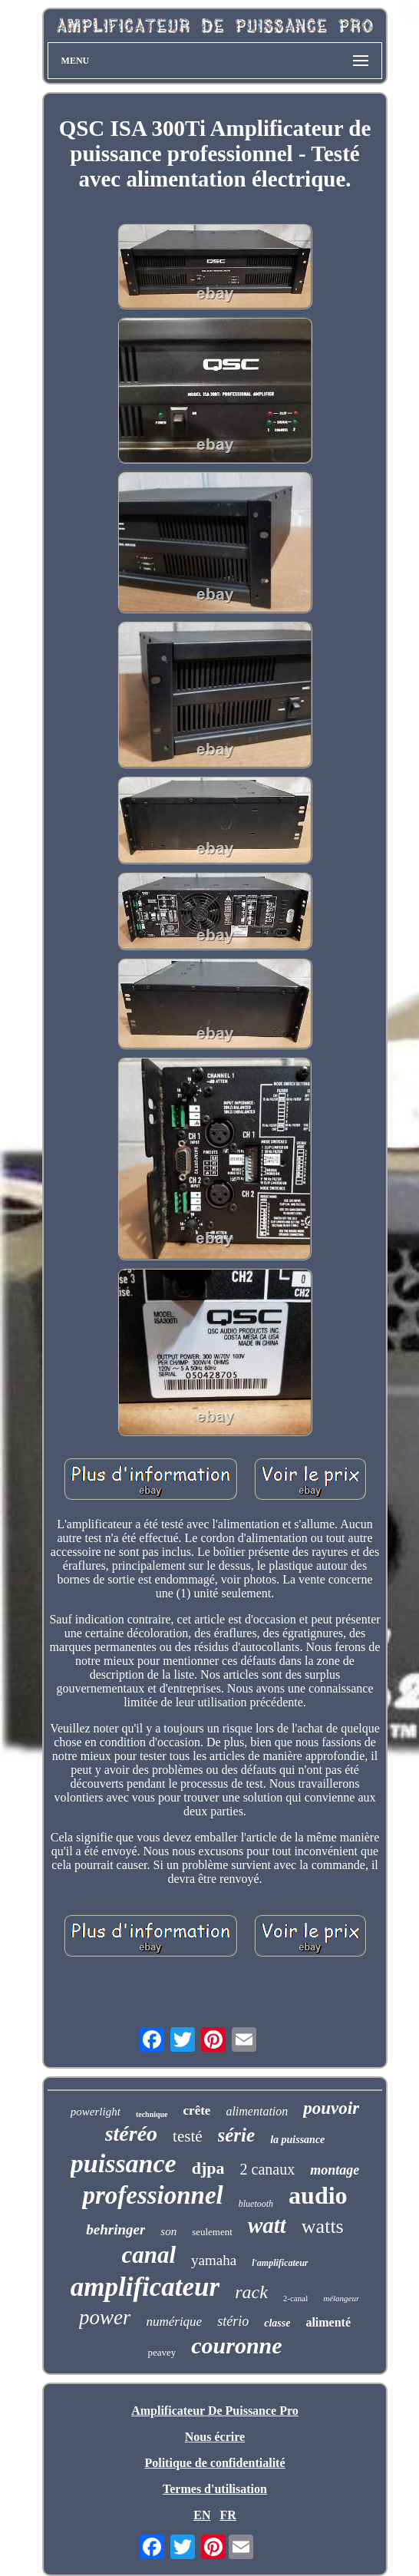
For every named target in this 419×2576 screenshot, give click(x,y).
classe (277, 2323)
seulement (212, 2231)
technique (152, 2114)
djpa (208, 2168)
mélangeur (341, 2298)
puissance (124, 2163)
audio (318, 2195)
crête (197, 2110)
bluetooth (256, 2203)
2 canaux (267, 2169)
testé (187, 2136)
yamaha (213, 2260)
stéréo (131, 2133)
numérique (174, 2321)
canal (148, 2254)
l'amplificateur (280, 2262)
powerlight (95, 2111)
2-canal (295, 2298)
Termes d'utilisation (215, 2488)
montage (334, 2170)
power (105, 2317)
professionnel (152, 2195)
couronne (236, 2345)
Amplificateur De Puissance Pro (215, 2410)
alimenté (328, 2322)
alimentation (257, 2111)
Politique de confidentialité (214, 2462)
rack (251, 2292)
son (168, 2231)
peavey (161, 2352)
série (237, 2135)
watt (267, 2225)
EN (201, 2515)
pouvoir (331, 2108)
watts (323, 2226)
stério (233, 2321)
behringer (115, 2229)
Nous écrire (215, 2436)
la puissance (297, 2139)
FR (227, 2515)
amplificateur (145, 2287)
